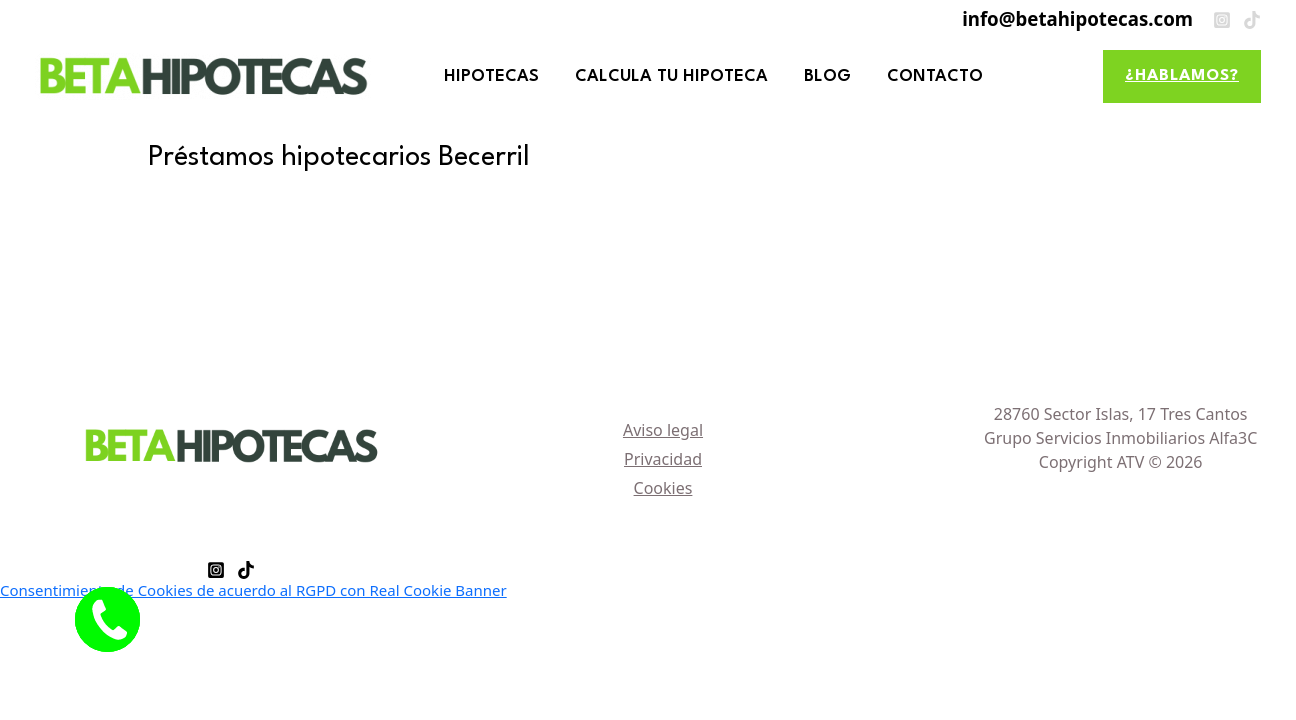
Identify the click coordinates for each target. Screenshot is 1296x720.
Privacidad (663, 459)
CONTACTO (935, 76)
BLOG (827, 76)
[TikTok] (1252, 20)
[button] (1182, 76)
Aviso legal (663, 430)
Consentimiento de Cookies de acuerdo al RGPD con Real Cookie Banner (253, 590)
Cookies (663, 488)
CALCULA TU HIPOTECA (671, 76)
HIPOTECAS (491, 76)
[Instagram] (1222, 20)
